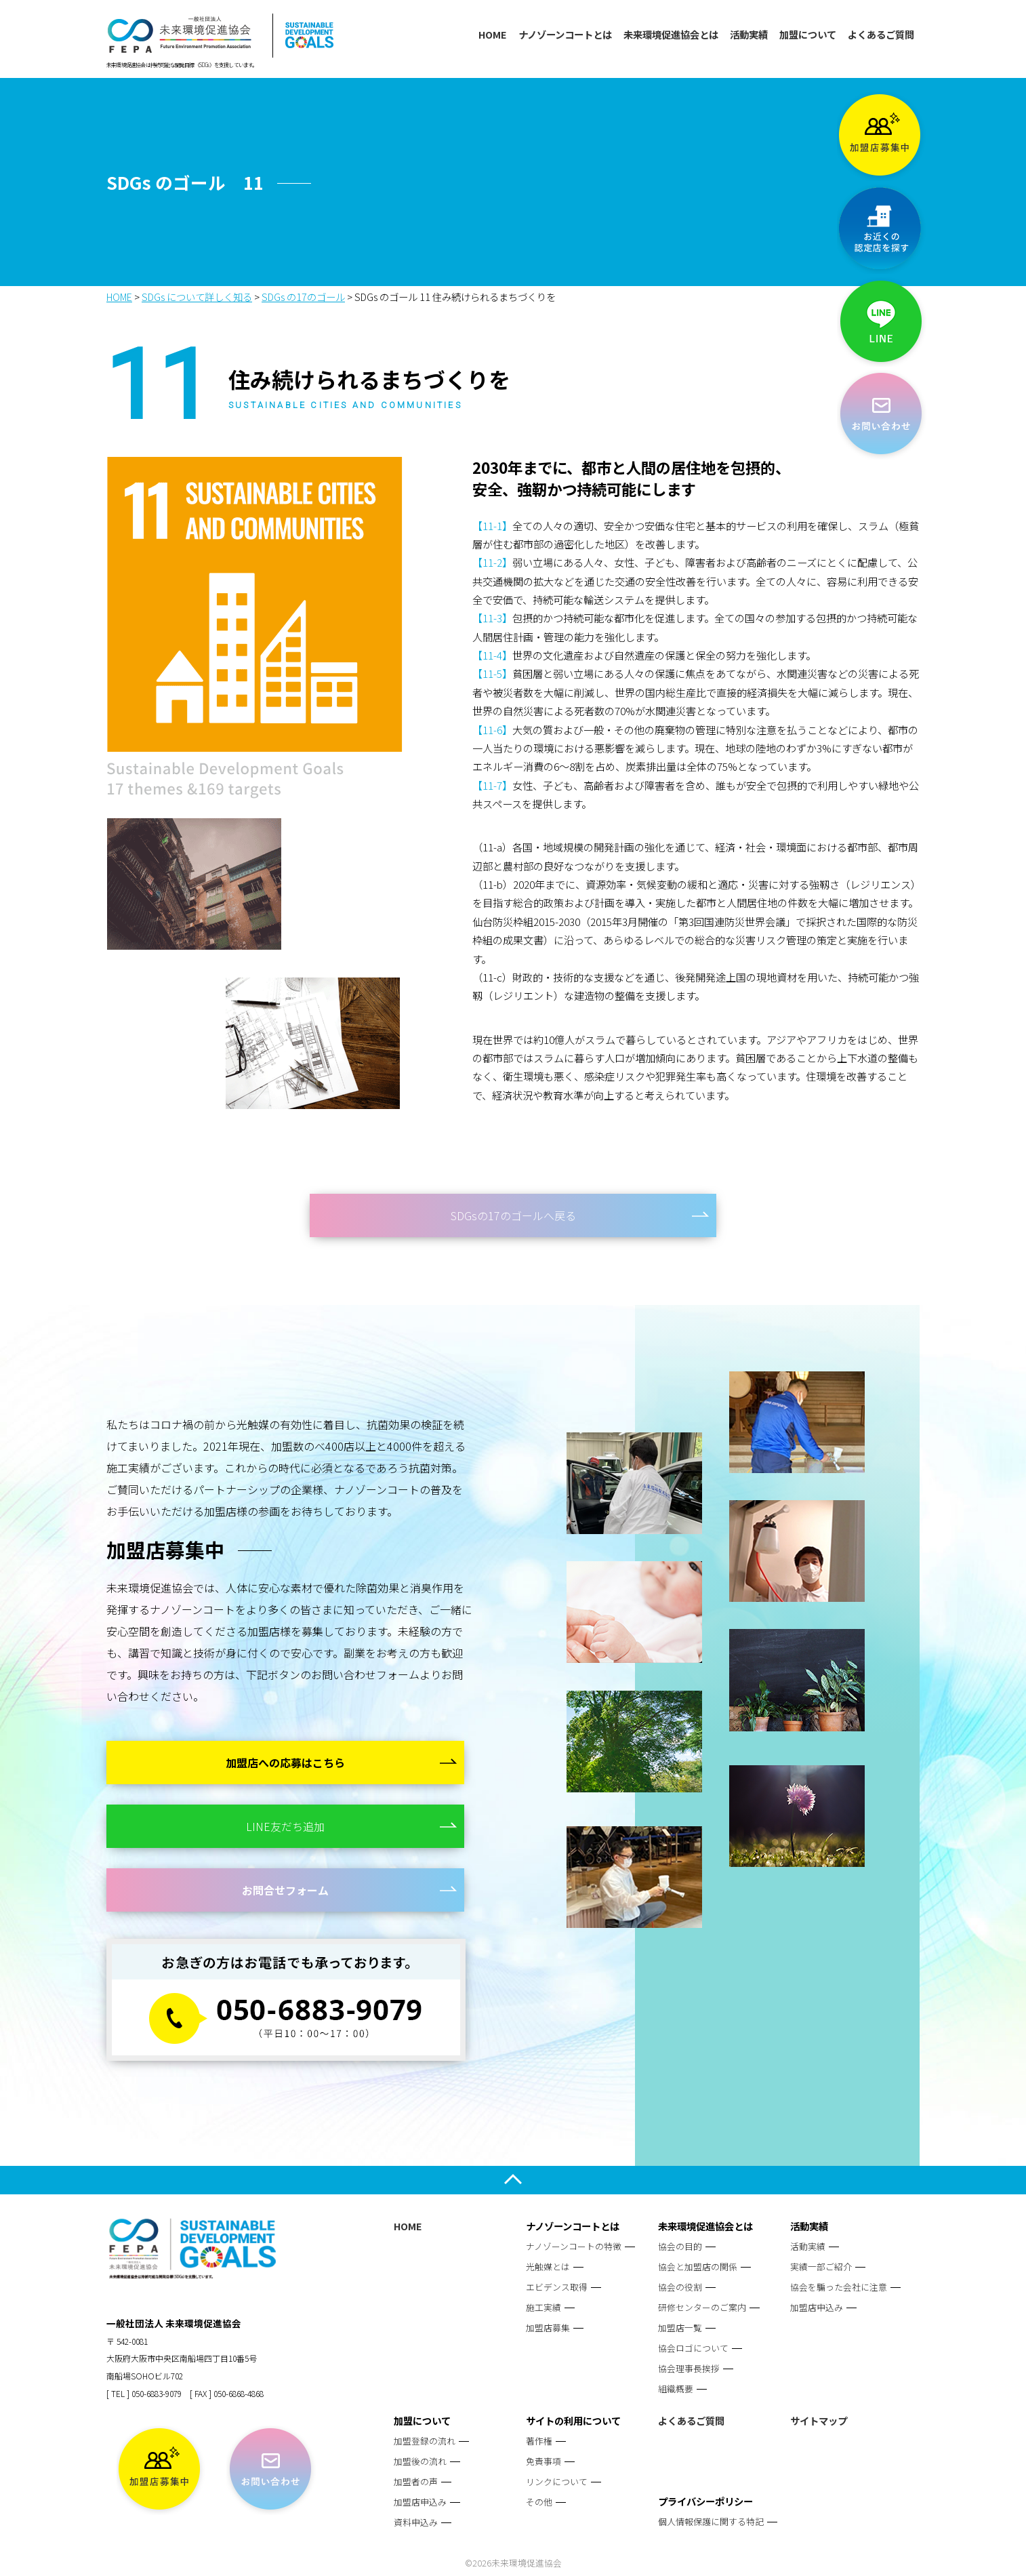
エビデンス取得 (557, 2286)
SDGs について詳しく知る (197, 296)
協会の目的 (680, 2246)
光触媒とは (548, 2266)
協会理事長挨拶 (689, 2368)
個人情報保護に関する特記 (711, 2521)
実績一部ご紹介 (821, 2266)
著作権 (539, 2440)
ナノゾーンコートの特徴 (573, 2246)
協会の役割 (680, 2286)
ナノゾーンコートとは (565, 34)
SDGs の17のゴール (303, 296)
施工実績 (543, 2307)
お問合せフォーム (285, 1890)
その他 (539, 2501)
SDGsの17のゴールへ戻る (513, 1215)
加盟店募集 (548, 2327)
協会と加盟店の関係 (697, 2266)
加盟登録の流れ (424, 2440)
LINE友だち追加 (285, 1826)
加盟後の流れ (420, 2461)
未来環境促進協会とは (670, 34)
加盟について (807, 34)
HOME (492, 34)
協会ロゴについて (693, 2347)
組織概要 (675, 2388)
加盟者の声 (416, 2481)
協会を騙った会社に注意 (838, 2286)
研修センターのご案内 (702, 2307)
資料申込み (416, 2522)
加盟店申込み (816, 2307)
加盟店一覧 (680, 2327)
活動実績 (749, 34)
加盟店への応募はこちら (285, 1762)
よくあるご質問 (881, 34)
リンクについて (557, 2481)
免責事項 (543, 2461)
